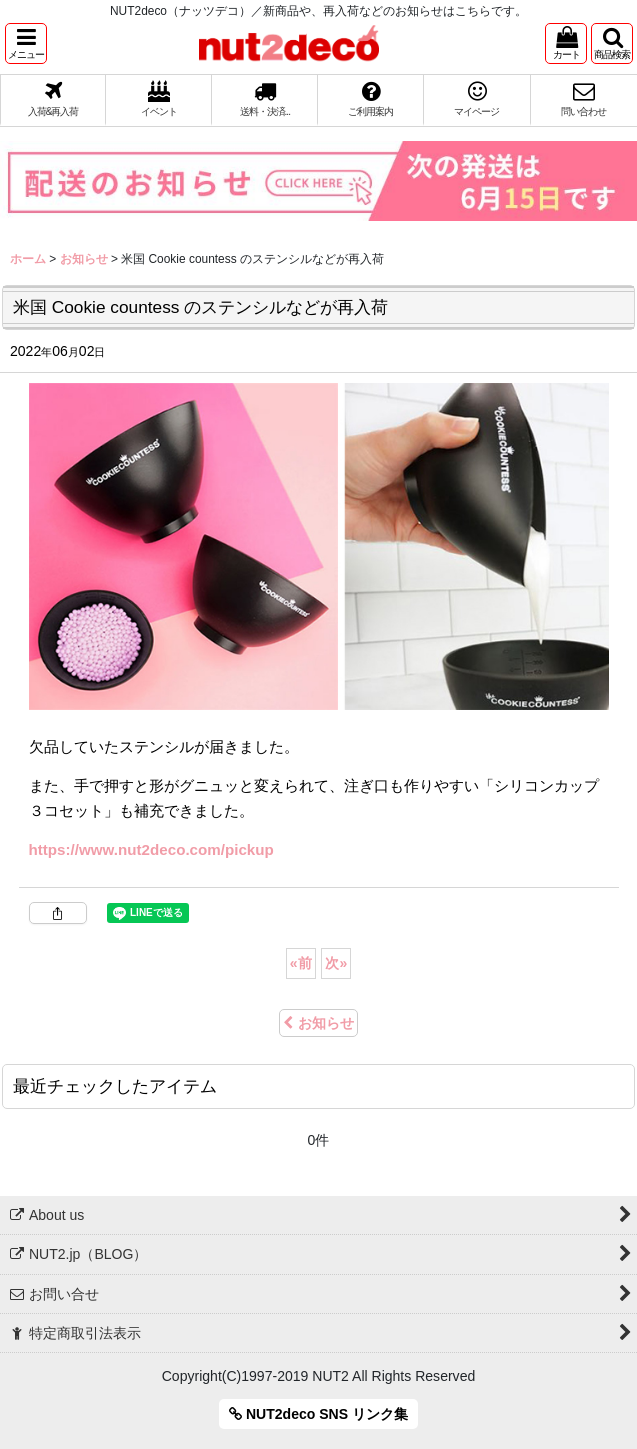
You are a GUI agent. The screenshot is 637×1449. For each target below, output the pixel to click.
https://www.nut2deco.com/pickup (151, 849)
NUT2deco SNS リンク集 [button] (318, 1414)
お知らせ (318, 1023)
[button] (26, 43)
